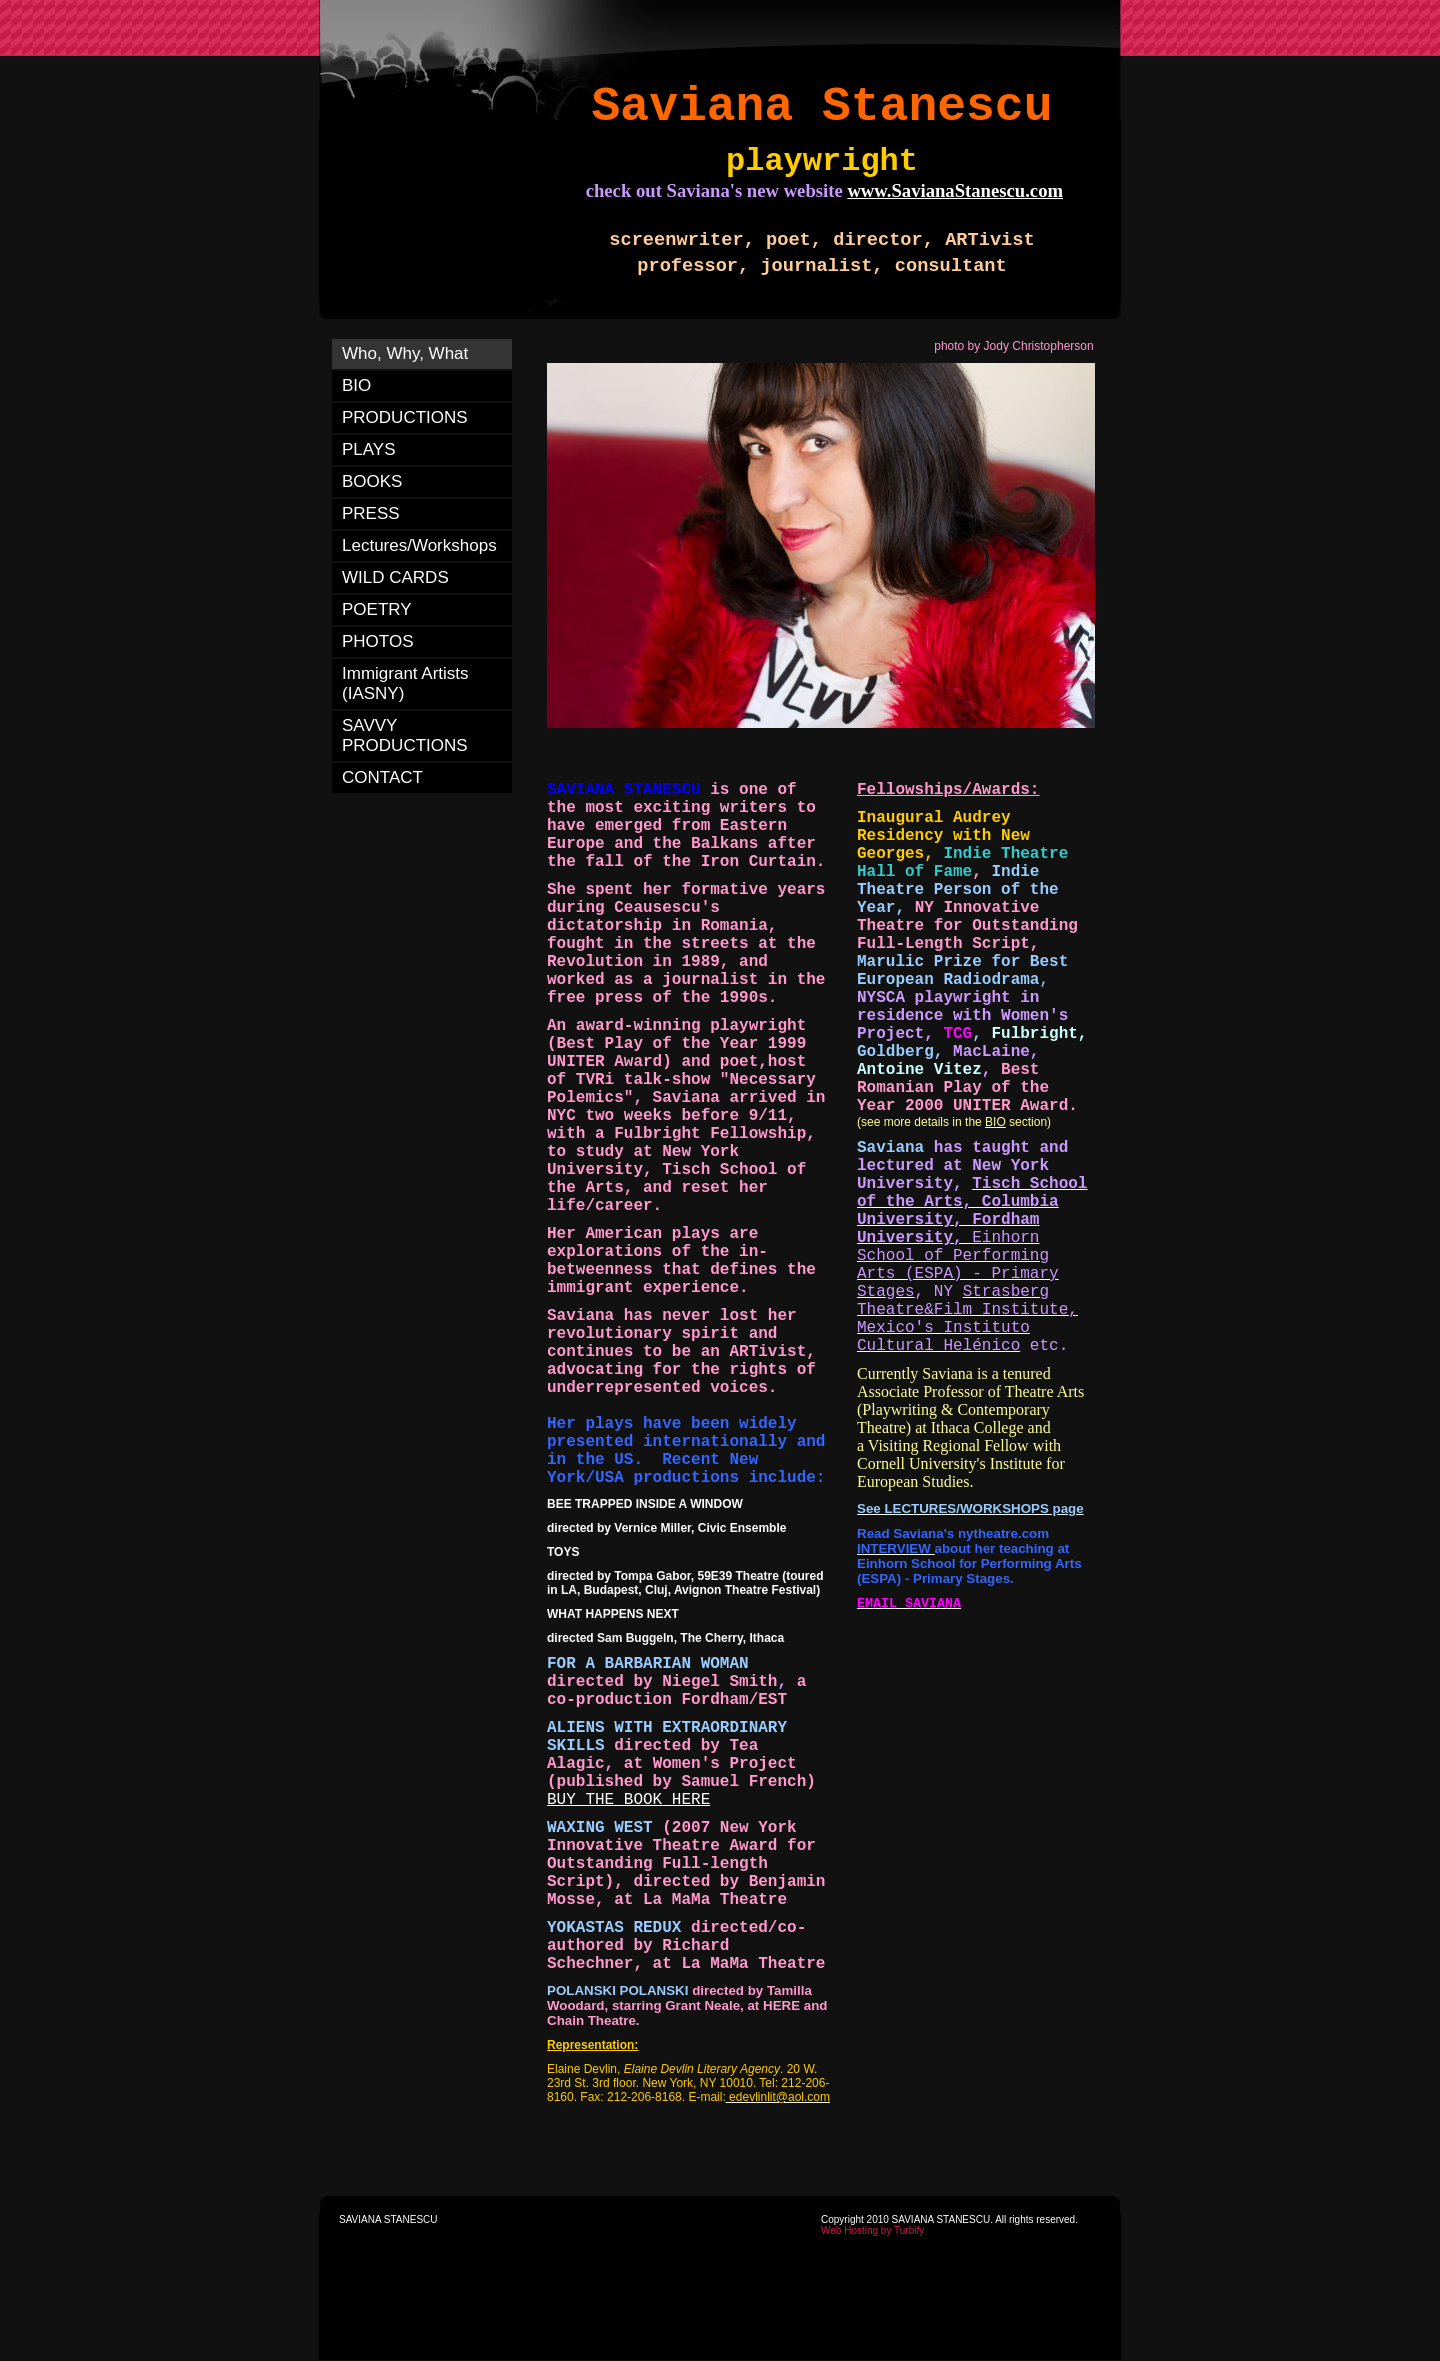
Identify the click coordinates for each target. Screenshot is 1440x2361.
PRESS (371, 513)
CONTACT (382, 777)
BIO (356, 385)
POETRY (377, 609)
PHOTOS (377, 641)
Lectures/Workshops (419, 545)
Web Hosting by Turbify (872, 2230)
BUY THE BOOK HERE (628, 1800)
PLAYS (369, 449)
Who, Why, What (405, 353)
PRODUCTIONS (405, 417)
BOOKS (372, 481)
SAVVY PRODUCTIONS (405, 735)
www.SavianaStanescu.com (955, 190)
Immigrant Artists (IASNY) (405, 683)
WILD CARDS (395, 577)
